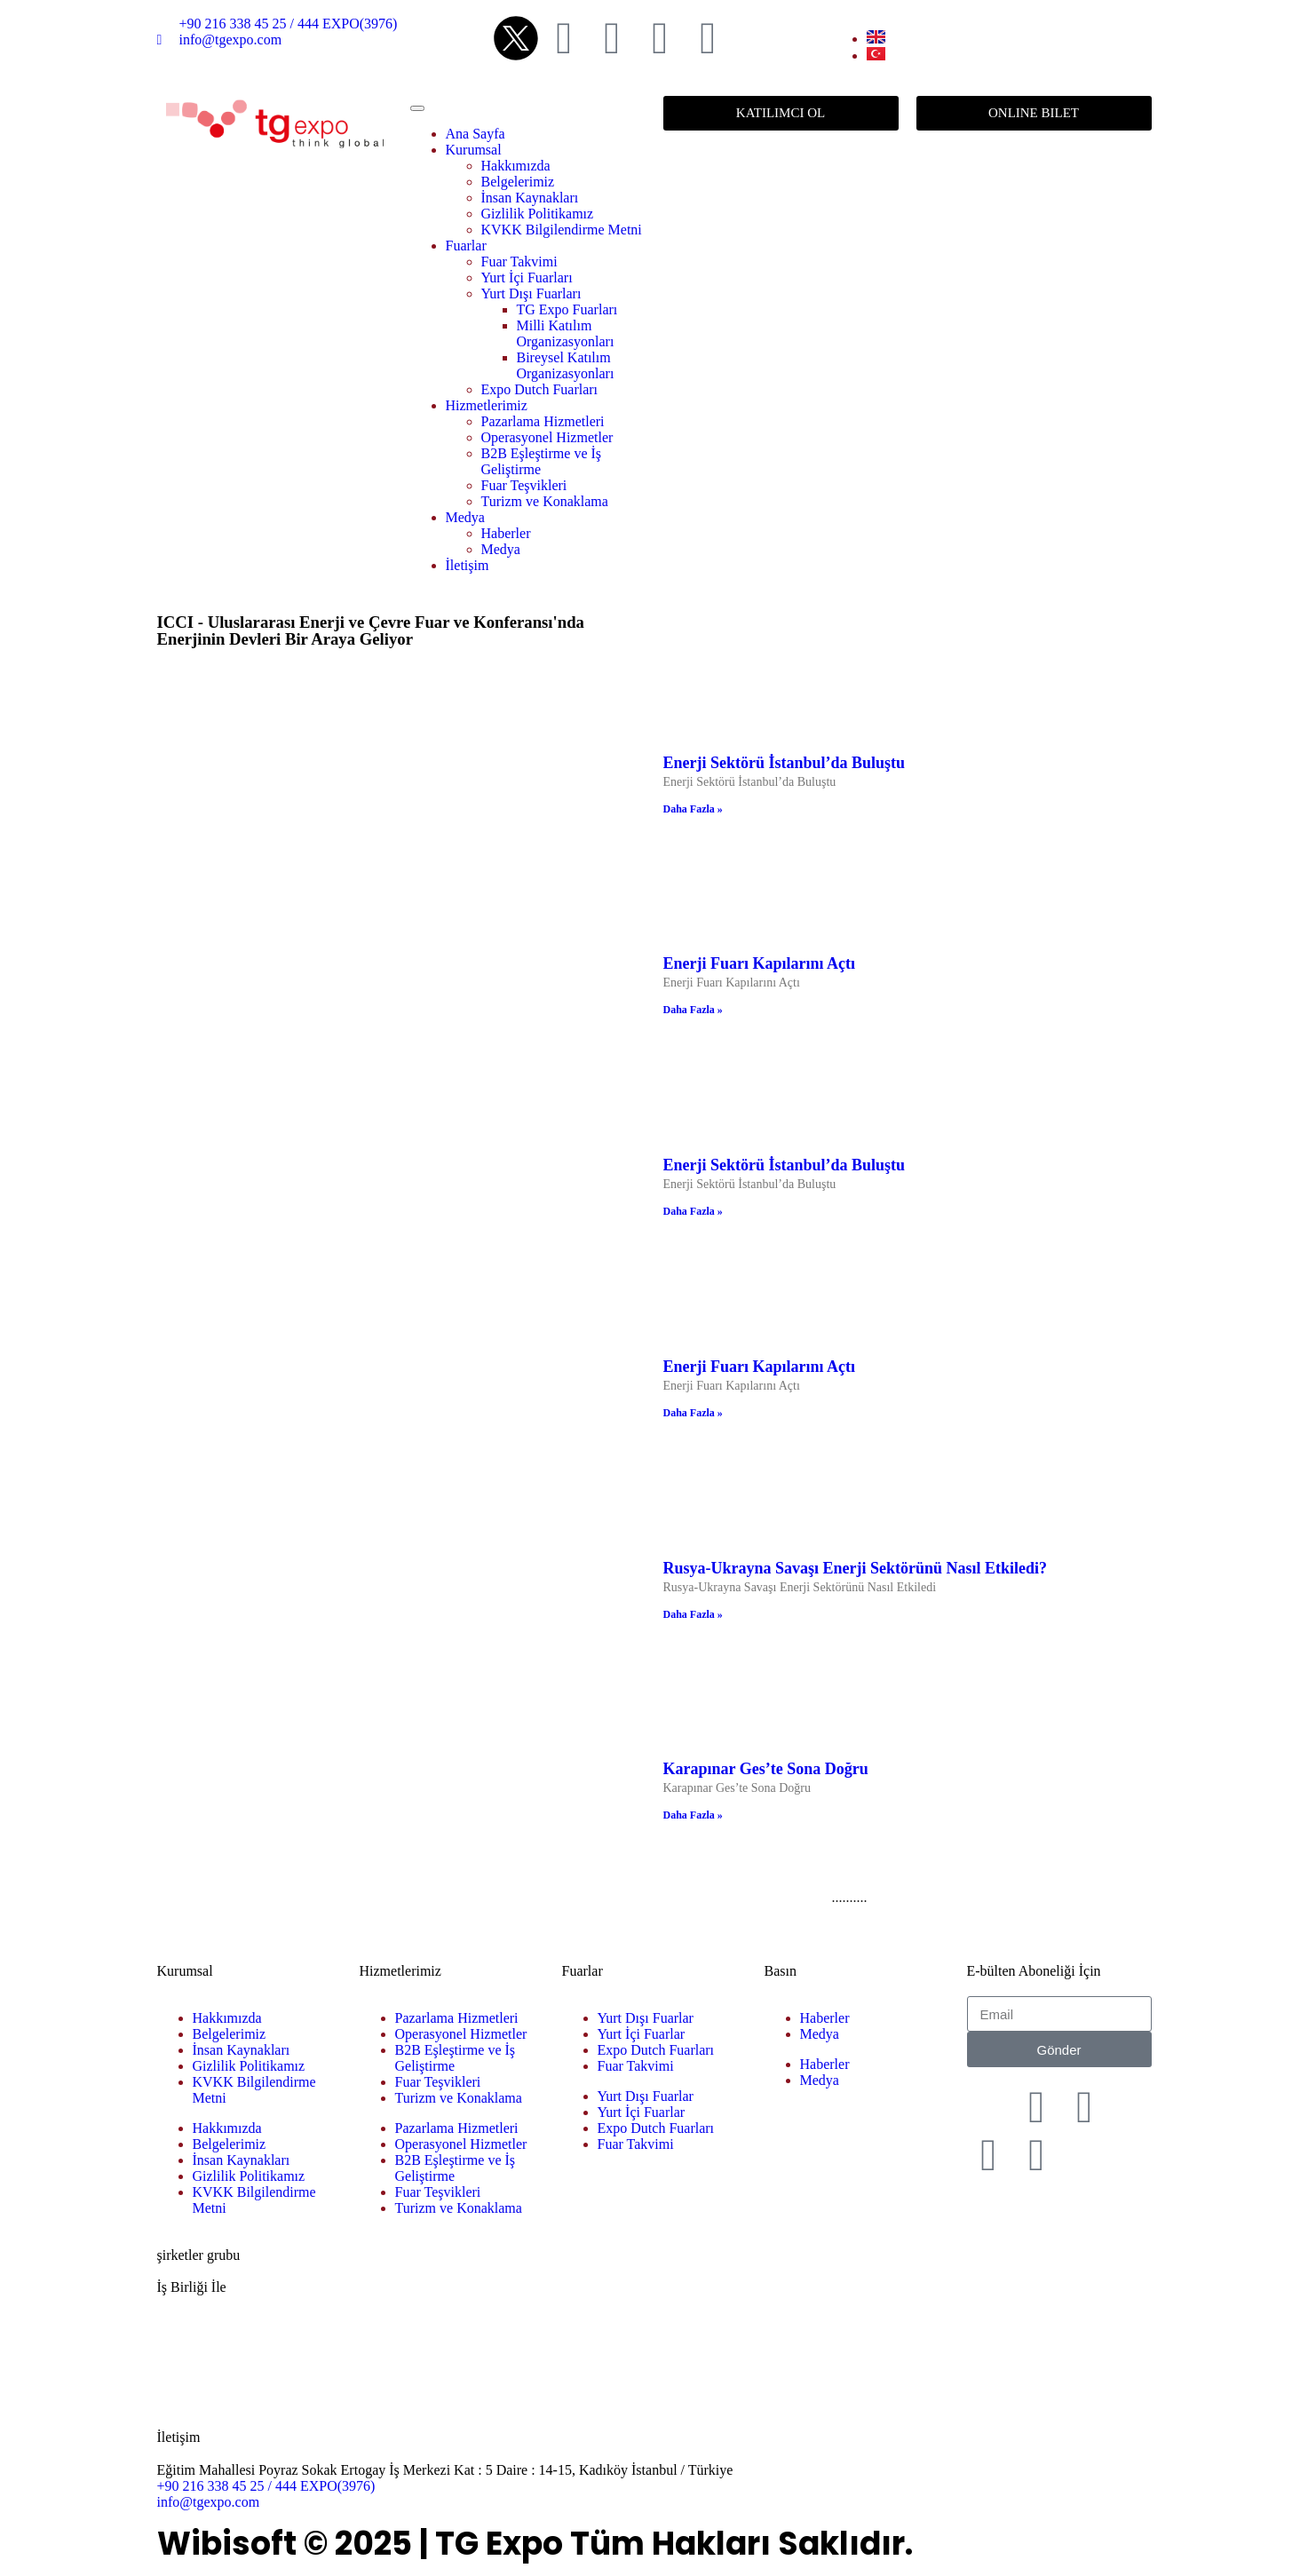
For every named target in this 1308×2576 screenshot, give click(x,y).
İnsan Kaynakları (530, 197)
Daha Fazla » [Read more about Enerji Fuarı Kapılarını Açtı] (693, 1009)
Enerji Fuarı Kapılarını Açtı (759, 963)
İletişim (467, 565)
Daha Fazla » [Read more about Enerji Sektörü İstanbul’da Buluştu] (693, 809)
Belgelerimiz (518, 181)
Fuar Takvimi (519, 261)
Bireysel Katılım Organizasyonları (565, 365)
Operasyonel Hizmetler (547, 437)
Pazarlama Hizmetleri (543, 421)
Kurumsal (474, 149)
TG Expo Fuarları (567, 309)
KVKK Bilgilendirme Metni (561, 229)
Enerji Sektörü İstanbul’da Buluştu (784, 763)
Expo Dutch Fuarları (540, 389)
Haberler (506, 533)
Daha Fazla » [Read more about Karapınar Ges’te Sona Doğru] (693, 1815)
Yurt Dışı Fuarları (531, 293)
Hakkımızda (516, 165)
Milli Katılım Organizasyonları (565, 333)
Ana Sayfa (475, 133)
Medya (465, 517)
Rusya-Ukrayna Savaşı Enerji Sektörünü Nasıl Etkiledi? (855, 1568)
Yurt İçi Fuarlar (642, 2033)
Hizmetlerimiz (486, 405)
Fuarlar (466, 245)
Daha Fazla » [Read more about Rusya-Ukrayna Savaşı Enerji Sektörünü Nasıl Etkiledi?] (693, 1614)
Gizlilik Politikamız (537, 213)
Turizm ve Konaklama (544, 501)
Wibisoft (227, 2543)
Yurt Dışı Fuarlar (646, 2017)
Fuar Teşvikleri (524, 485)
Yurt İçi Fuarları (527, 277)
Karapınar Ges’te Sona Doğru (765, 1769)
